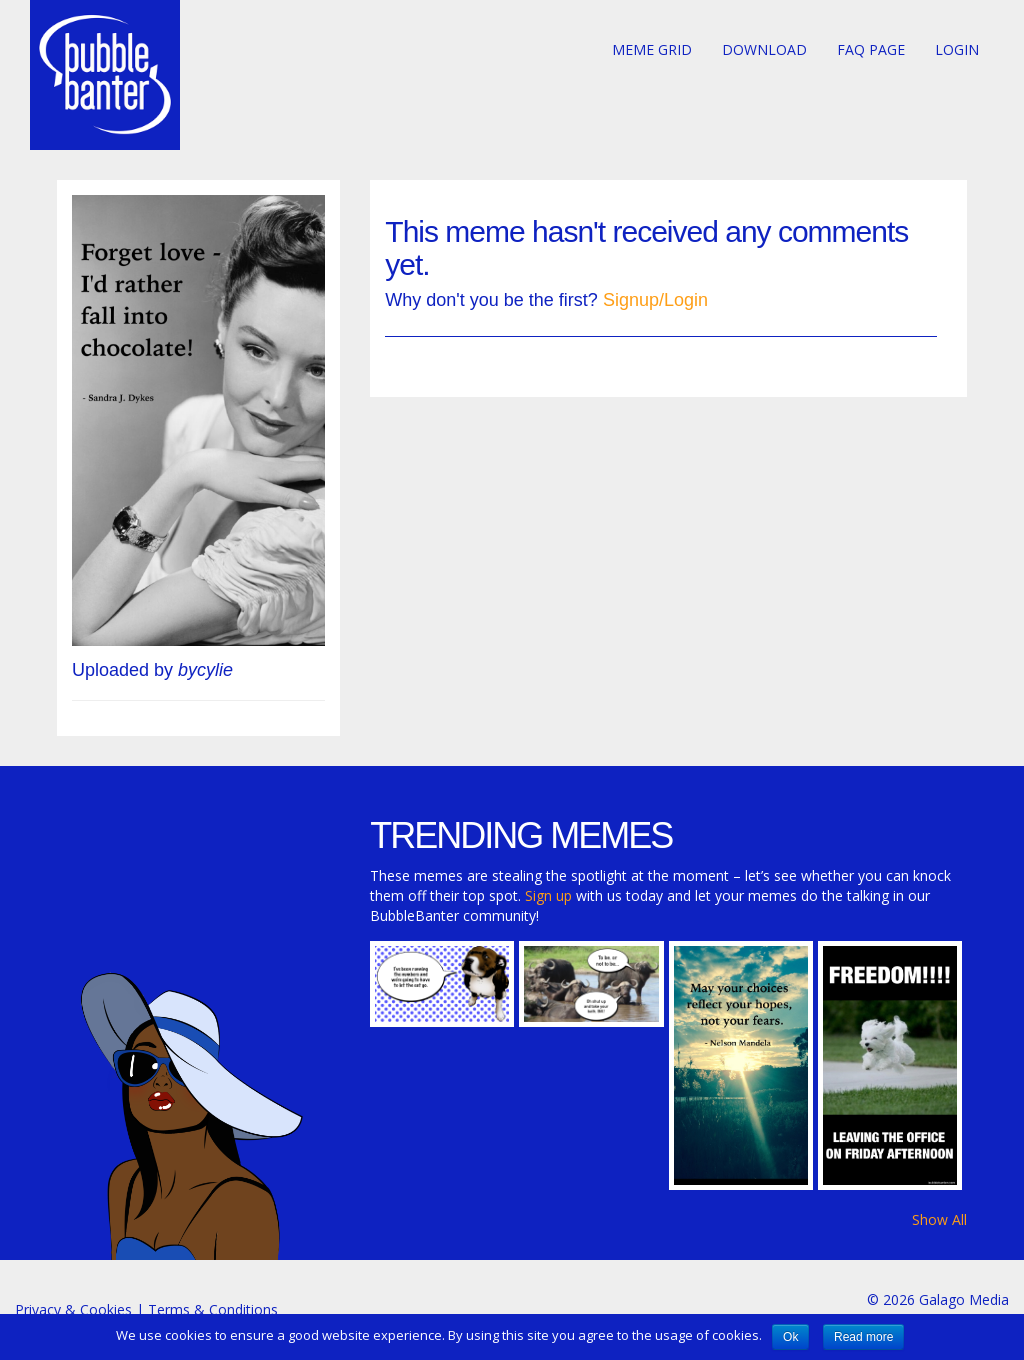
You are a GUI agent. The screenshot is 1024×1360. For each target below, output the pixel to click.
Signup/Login (655, 300)
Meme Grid (652, 49)
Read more (863, 1337)
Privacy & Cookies (73, 1309)
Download (764, 49)
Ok (790, 1337)
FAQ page (871, 49)
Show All (939, 1219)
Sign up (548, 895)
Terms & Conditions (213, 1309)
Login (957, 49)
